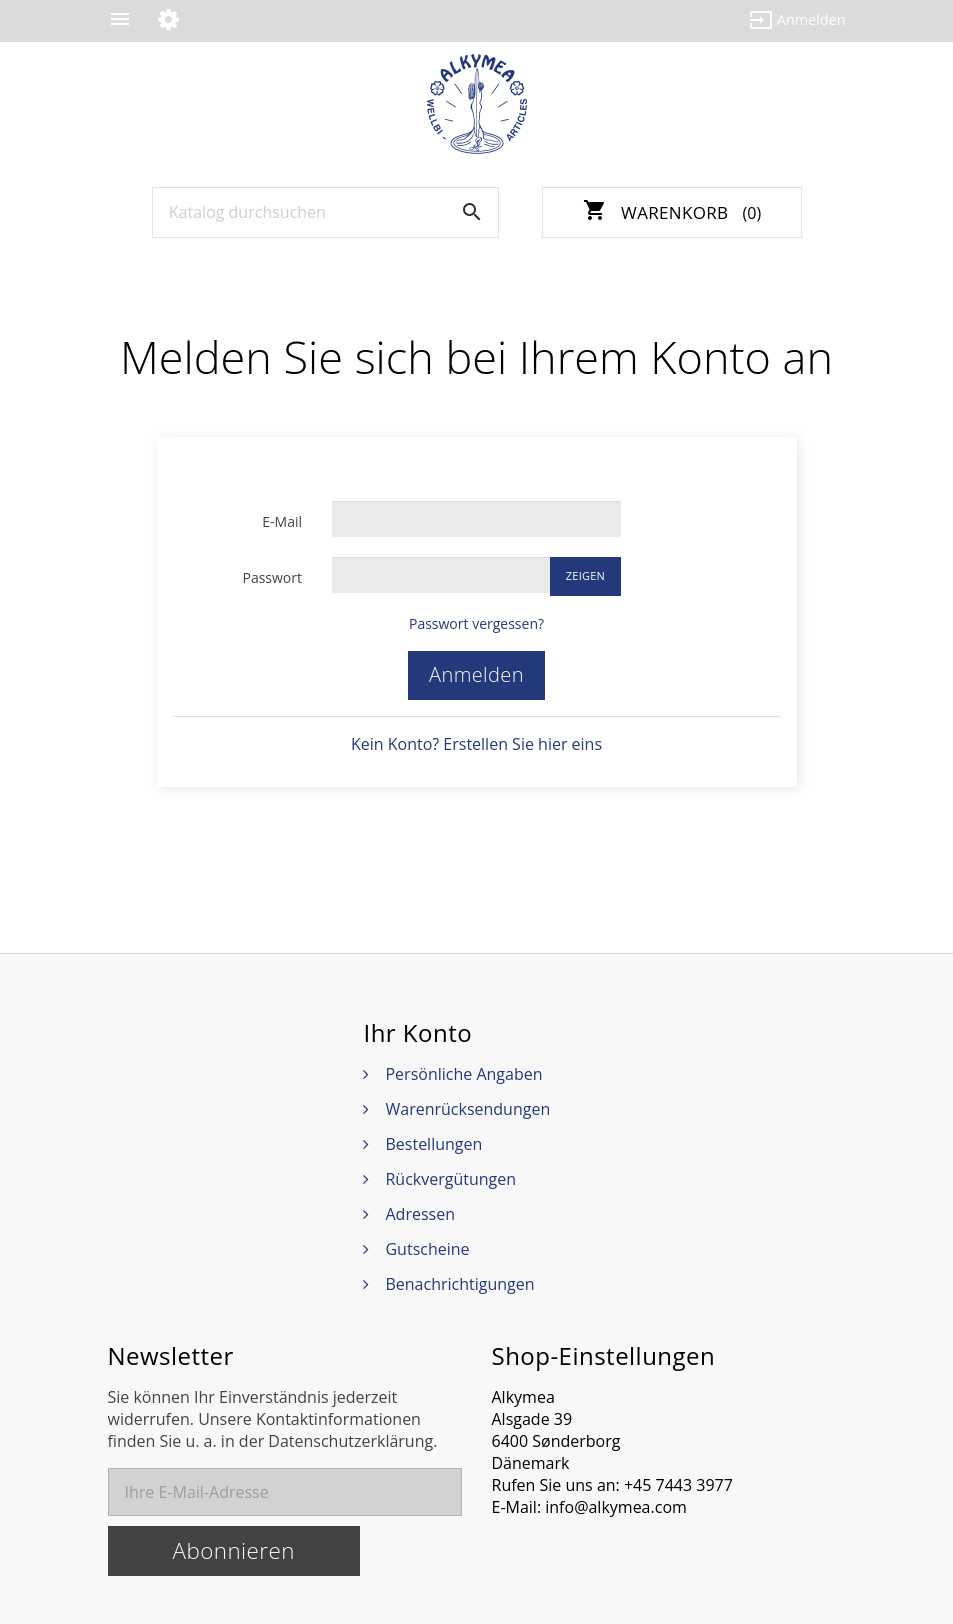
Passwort (272, 577)
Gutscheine (427, 1249)
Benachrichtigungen (459, 1284)
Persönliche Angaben (463, 1074)
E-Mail (282, 521)
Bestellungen (433, 1144)
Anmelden (476, 674)
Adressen (419, 1214)
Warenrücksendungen (467, 1109)
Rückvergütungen (450, 1179)
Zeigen (585, 575)
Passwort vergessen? (476, 623)
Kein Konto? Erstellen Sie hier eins (476, 744)
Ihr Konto (417, 1033)
